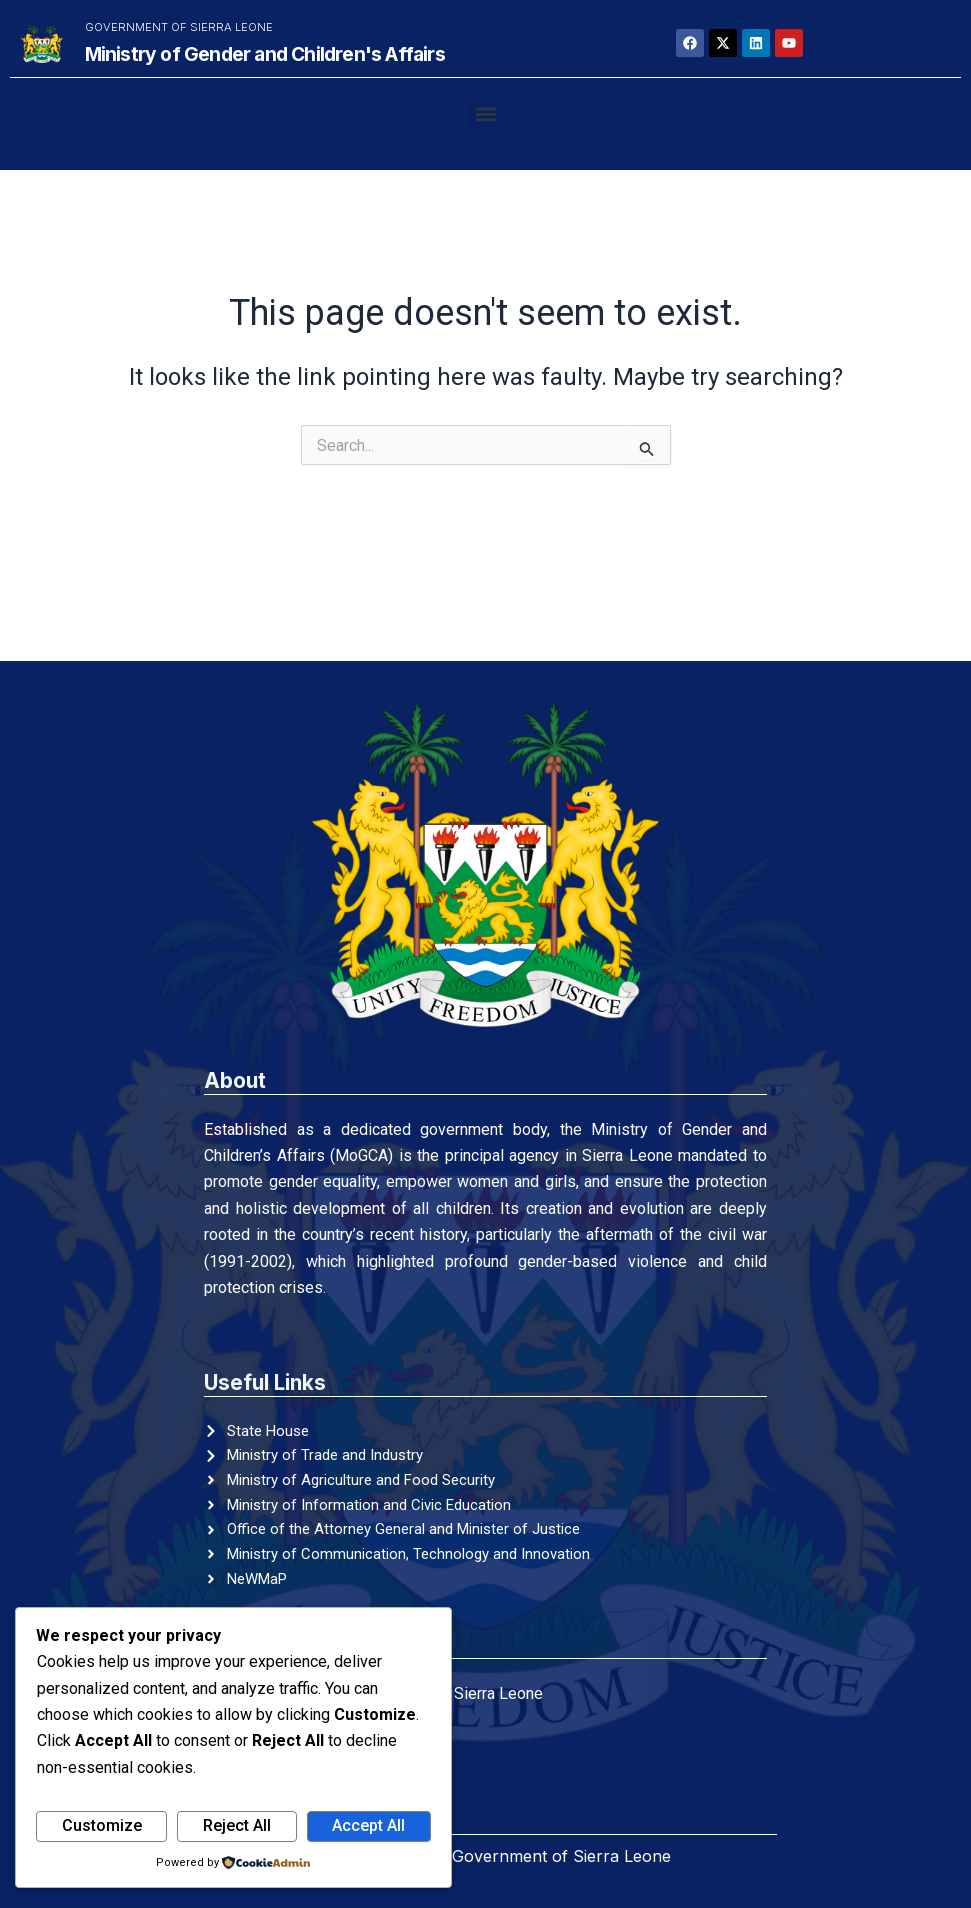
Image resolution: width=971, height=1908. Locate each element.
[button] (485, 114)
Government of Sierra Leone (179, 27)
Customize (102, 1825)
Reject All (237, 1825)
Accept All (368, 1825)
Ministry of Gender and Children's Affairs (265, 54)
